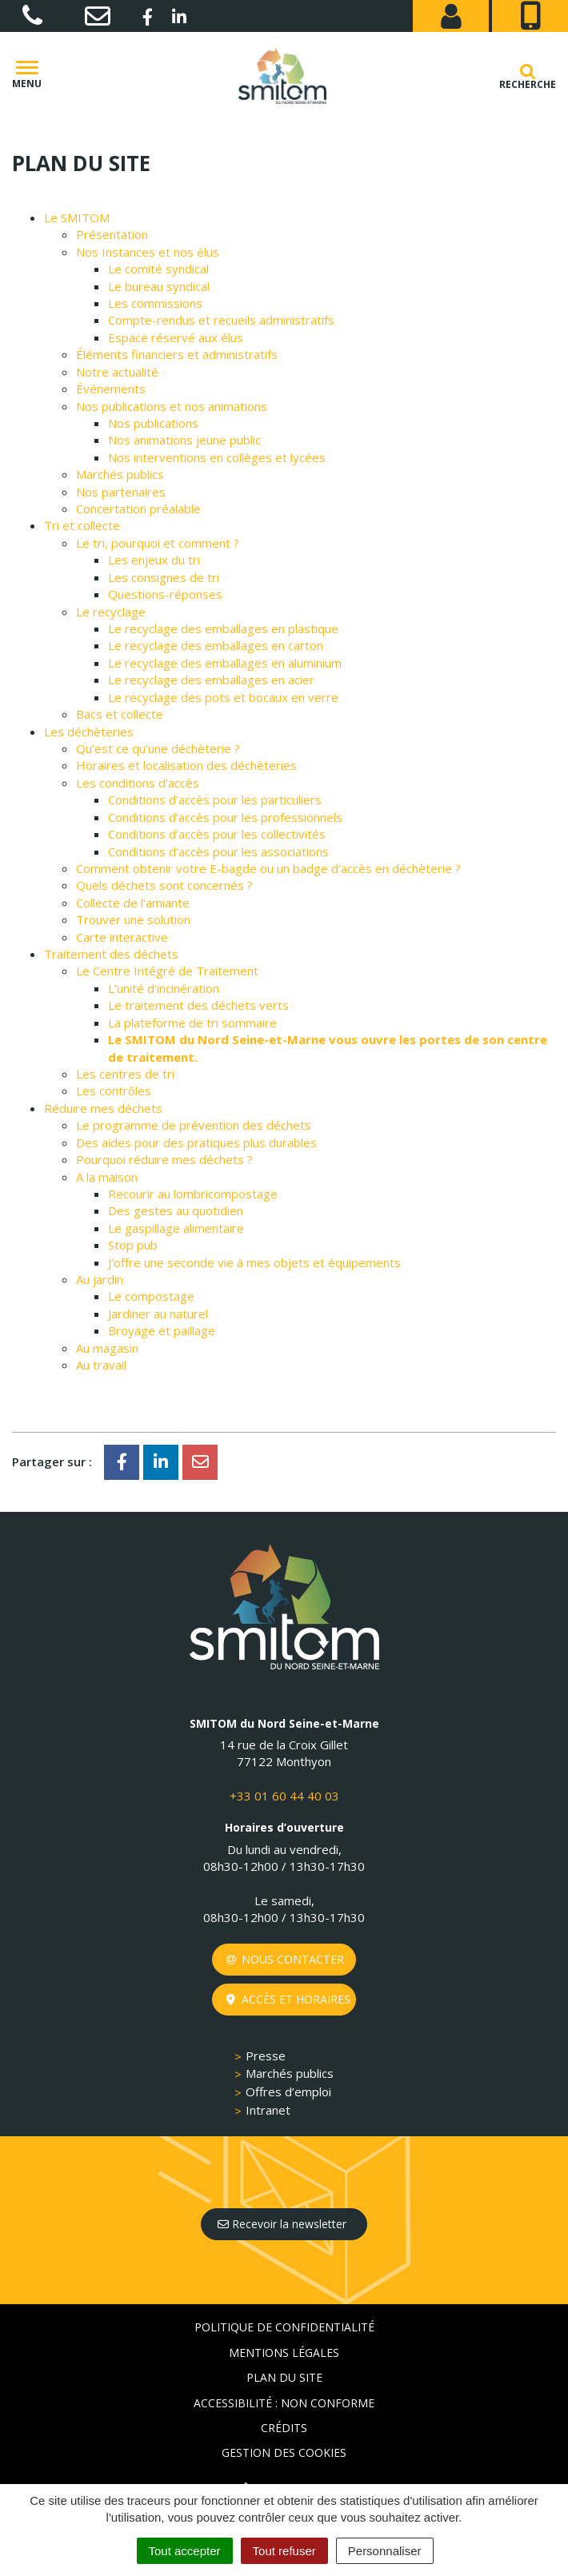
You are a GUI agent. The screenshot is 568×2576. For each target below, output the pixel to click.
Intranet (268, 2110)
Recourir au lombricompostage (193, 1194)
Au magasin (107, 1348)
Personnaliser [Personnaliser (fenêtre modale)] (385, 2551)
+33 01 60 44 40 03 (284, 1796)
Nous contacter (285, 1959)
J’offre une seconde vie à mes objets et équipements (254, 1262)
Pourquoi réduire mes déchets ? (164, 1159)
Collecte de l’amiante (133, 903)
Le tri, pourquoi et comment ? (157, 543)
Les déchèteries (89, 732)
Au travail (101, 1365)
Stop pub (133, 1245)
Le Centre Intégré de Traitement (167, 971)
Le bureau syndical (159, 286)
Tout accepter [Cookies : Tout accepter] (185, 2551)
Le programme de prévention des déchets (193, 1125)
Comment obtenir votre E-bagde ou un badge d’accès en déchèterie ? (268, 868)
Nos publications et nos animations (171, 406)
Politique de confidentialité (284, 2327)
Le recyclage (111, 612)
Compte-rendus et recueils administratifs (221, 320)
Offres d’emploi (288, 2091)
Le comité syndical (158, 269)
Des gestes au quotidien (175, 1210)
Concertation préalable (138, 508)
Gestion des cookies (284, 2452)
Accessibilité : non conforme (284, 2403)
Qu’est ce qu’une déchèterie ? (158, 748)
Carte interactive (122, 937)
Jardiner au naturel (158, 1314)
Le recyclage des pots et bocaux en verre (223, 697)
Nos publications (153, 423)
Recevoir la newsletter (282, 2223)
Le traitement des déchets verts (198, 1005)
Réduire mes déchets (103, 1108)
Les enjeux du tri (154, 560)
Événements (111, 389)
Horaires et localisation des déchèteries (186, 765)
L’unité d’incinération (163, 988)
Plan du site (284, 2377)
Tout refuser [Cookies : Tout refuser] (284, 2551)
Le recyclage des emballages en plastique (223, 628)
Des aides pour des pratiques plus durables (196, 1142)
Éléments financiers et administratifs (177, 354)
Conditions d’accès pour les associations (218, 851)
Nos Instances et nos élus (147, 252)
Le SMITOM (77, 217)
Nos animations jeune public (184, 440)
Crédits (284, 2427)
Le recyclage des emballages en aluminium (225, 663)
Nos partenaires (121, 492)
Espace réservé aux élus (175, 337)
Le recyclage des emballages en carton (215, 645)
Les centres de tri (125, 1074)
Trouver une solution (133, 919)
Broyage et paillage (161, 1330)
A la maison (107, 1177)
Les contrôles (113, 1091)
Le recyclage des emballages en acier (211, 680)
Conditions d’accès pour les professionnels (225, 817)
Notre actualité (117, 372)
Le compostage (151, 1296)
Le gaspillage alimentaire (176, 1228)
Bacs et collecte (119, 714)
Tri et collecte (82, 525)
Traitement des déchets (111, 954)
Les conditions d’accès (137, 783)
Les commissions (155, 303)
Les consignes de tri (163, 577)
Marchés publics (120, 474)
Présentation (112, 234)
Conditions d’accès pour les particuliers (215, 799)
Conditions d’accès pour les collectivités (217, 834)
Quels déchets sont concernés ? (164, 885)
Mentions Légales (284, 2352)
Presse (266, 2056)
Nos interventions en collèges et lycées (217, 457)
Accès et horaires (288, 1999)
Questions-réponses (165, 594)
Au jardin (99, 1279)
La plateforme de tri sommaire (192, 1023)
